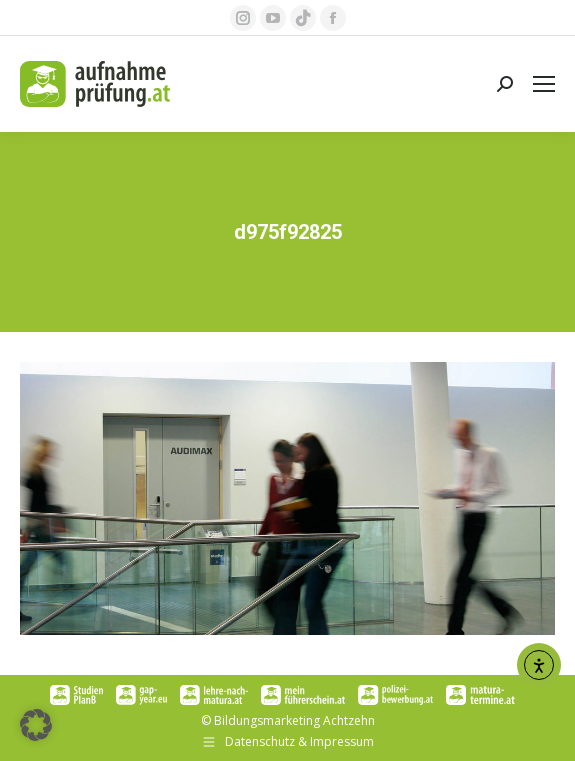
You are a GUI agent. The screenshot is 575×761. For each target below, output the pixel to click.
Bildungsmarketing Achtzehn (294, 720)
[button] (36, 725)
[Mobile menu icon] (544, 84)
